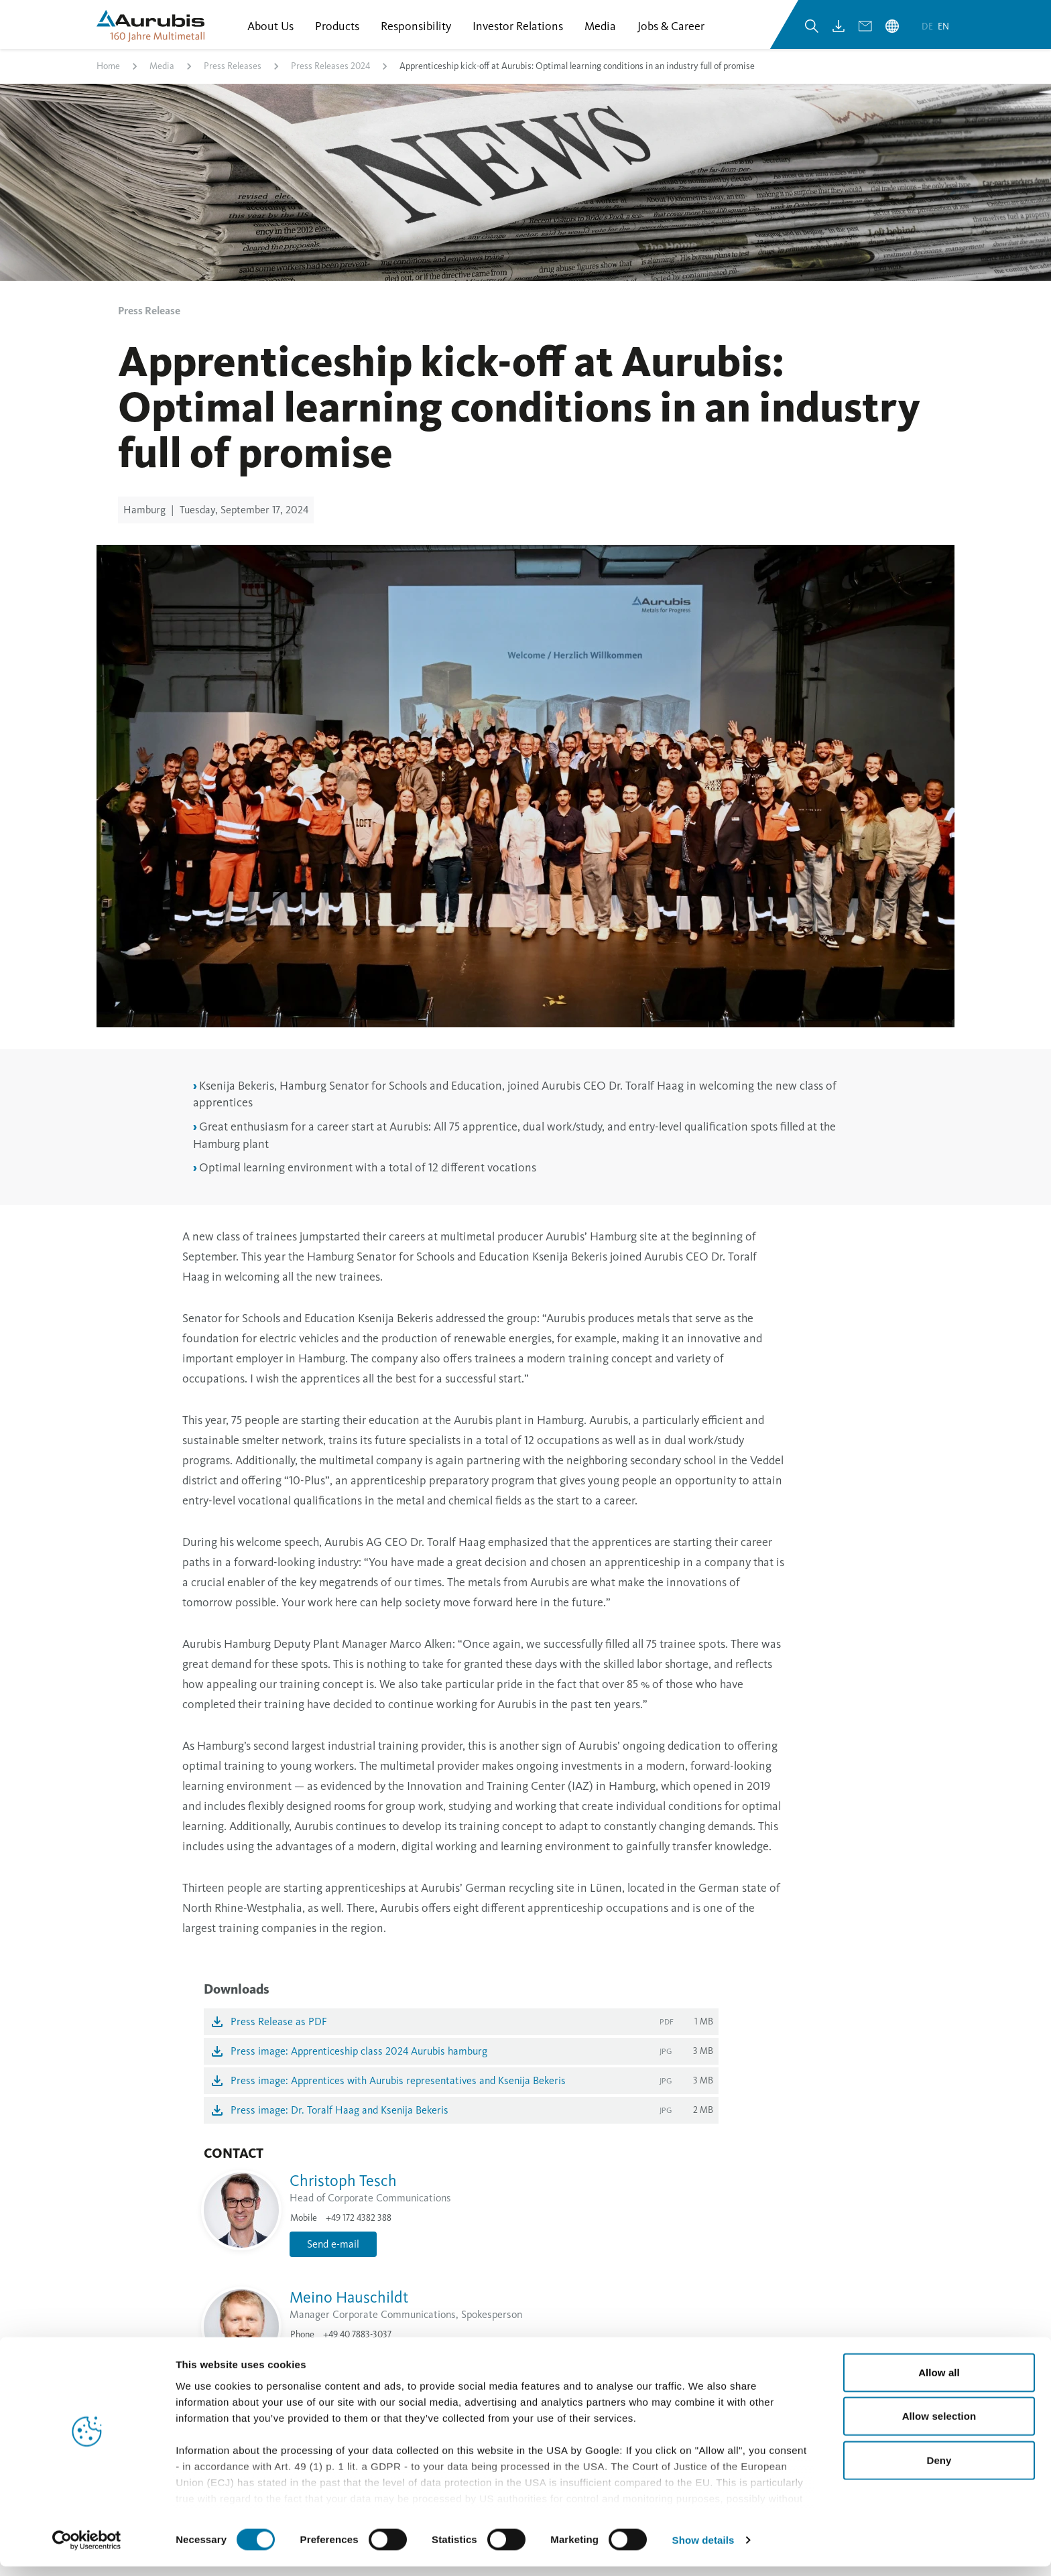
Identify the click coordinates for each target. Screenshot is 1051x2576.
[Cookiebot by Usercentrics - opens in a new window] (86, 2550)
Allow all (939, 2382)
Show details (703, 2549)
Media (161, 76)
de (928, 32)
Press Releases (232, 76)
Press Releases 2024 (330, 76)
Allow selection (939, 2425)
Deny (938, 2469)
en (943, 32)
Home (108, 76)
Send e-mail (333, 2253)
